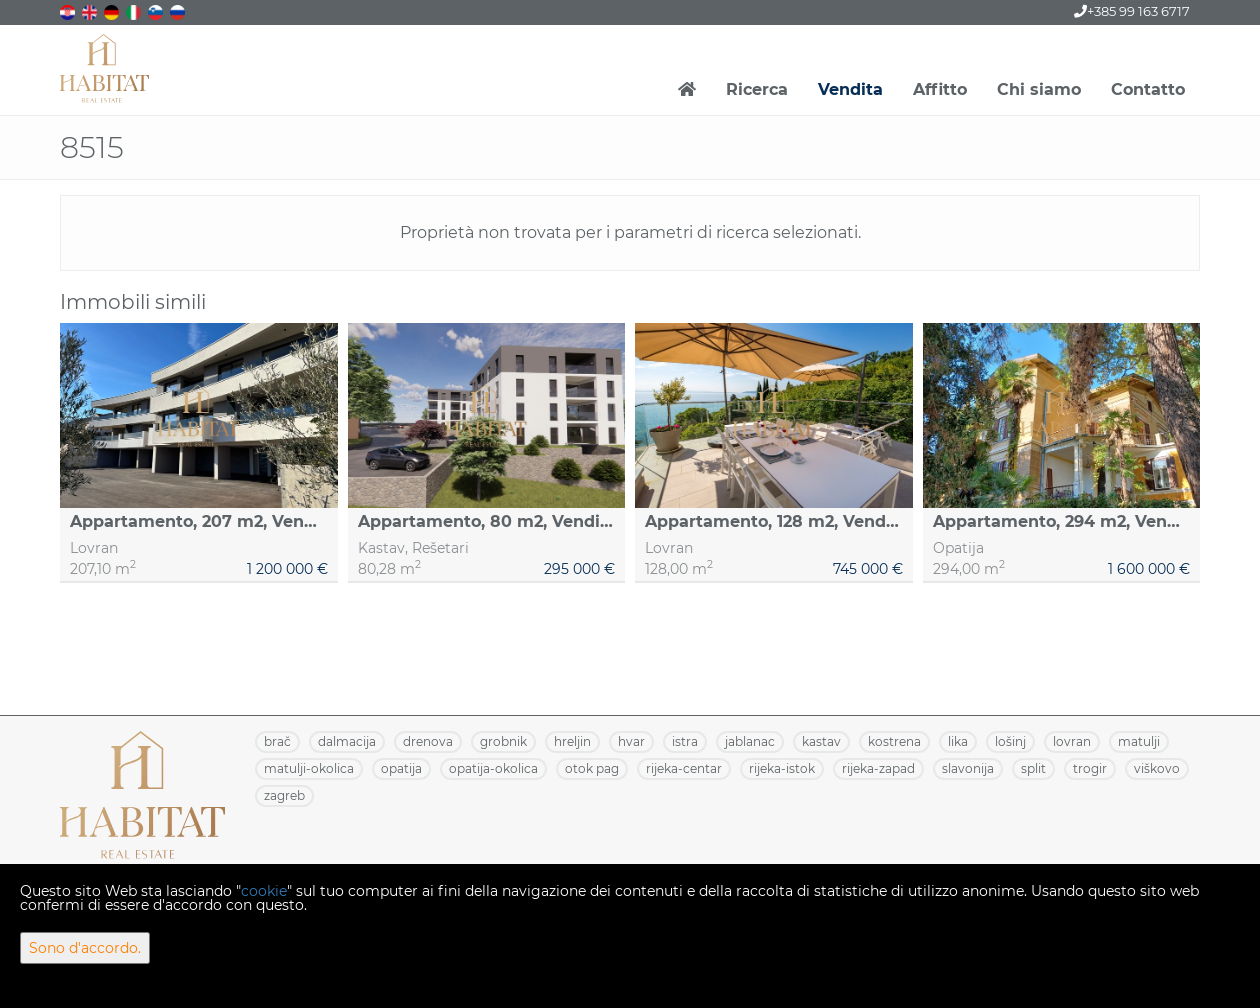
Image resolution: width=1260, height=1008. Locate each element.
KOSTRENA (894, 741)
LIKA (958, 741)
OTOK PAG (592, 768)
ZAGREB (284, 795)
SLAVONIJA (968, 768)
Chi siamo (1039, 89)
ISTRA (685, 741)
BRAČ (277, 741)
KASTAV (821, 741)
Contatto (1148, 89)
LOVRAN (1072, 741)
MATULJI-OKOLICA (309, 768)
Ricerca (757, 89)
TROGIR (1090, 768)
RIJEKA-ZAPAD (878, 768)
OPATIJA (401, 768)
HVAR (631, 741)
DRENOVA (428, 741)
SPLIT (1033, 768)
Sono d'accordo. (85, 948)
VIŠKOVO (1157, 768)
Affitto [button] (940, 89)
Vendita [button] (850, 89)
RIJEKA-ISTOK (782, 768)
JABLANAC (750, 741)
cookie (264, 891)
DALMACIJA (347, 741)
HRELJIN (572, 741)
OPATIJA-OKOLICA (493, 768)
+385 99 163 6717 (1132, 11)
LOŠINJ (1010, 741)
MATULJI (1139, 741)
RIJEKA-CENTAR (684, 768)
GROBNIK (503, 741)
